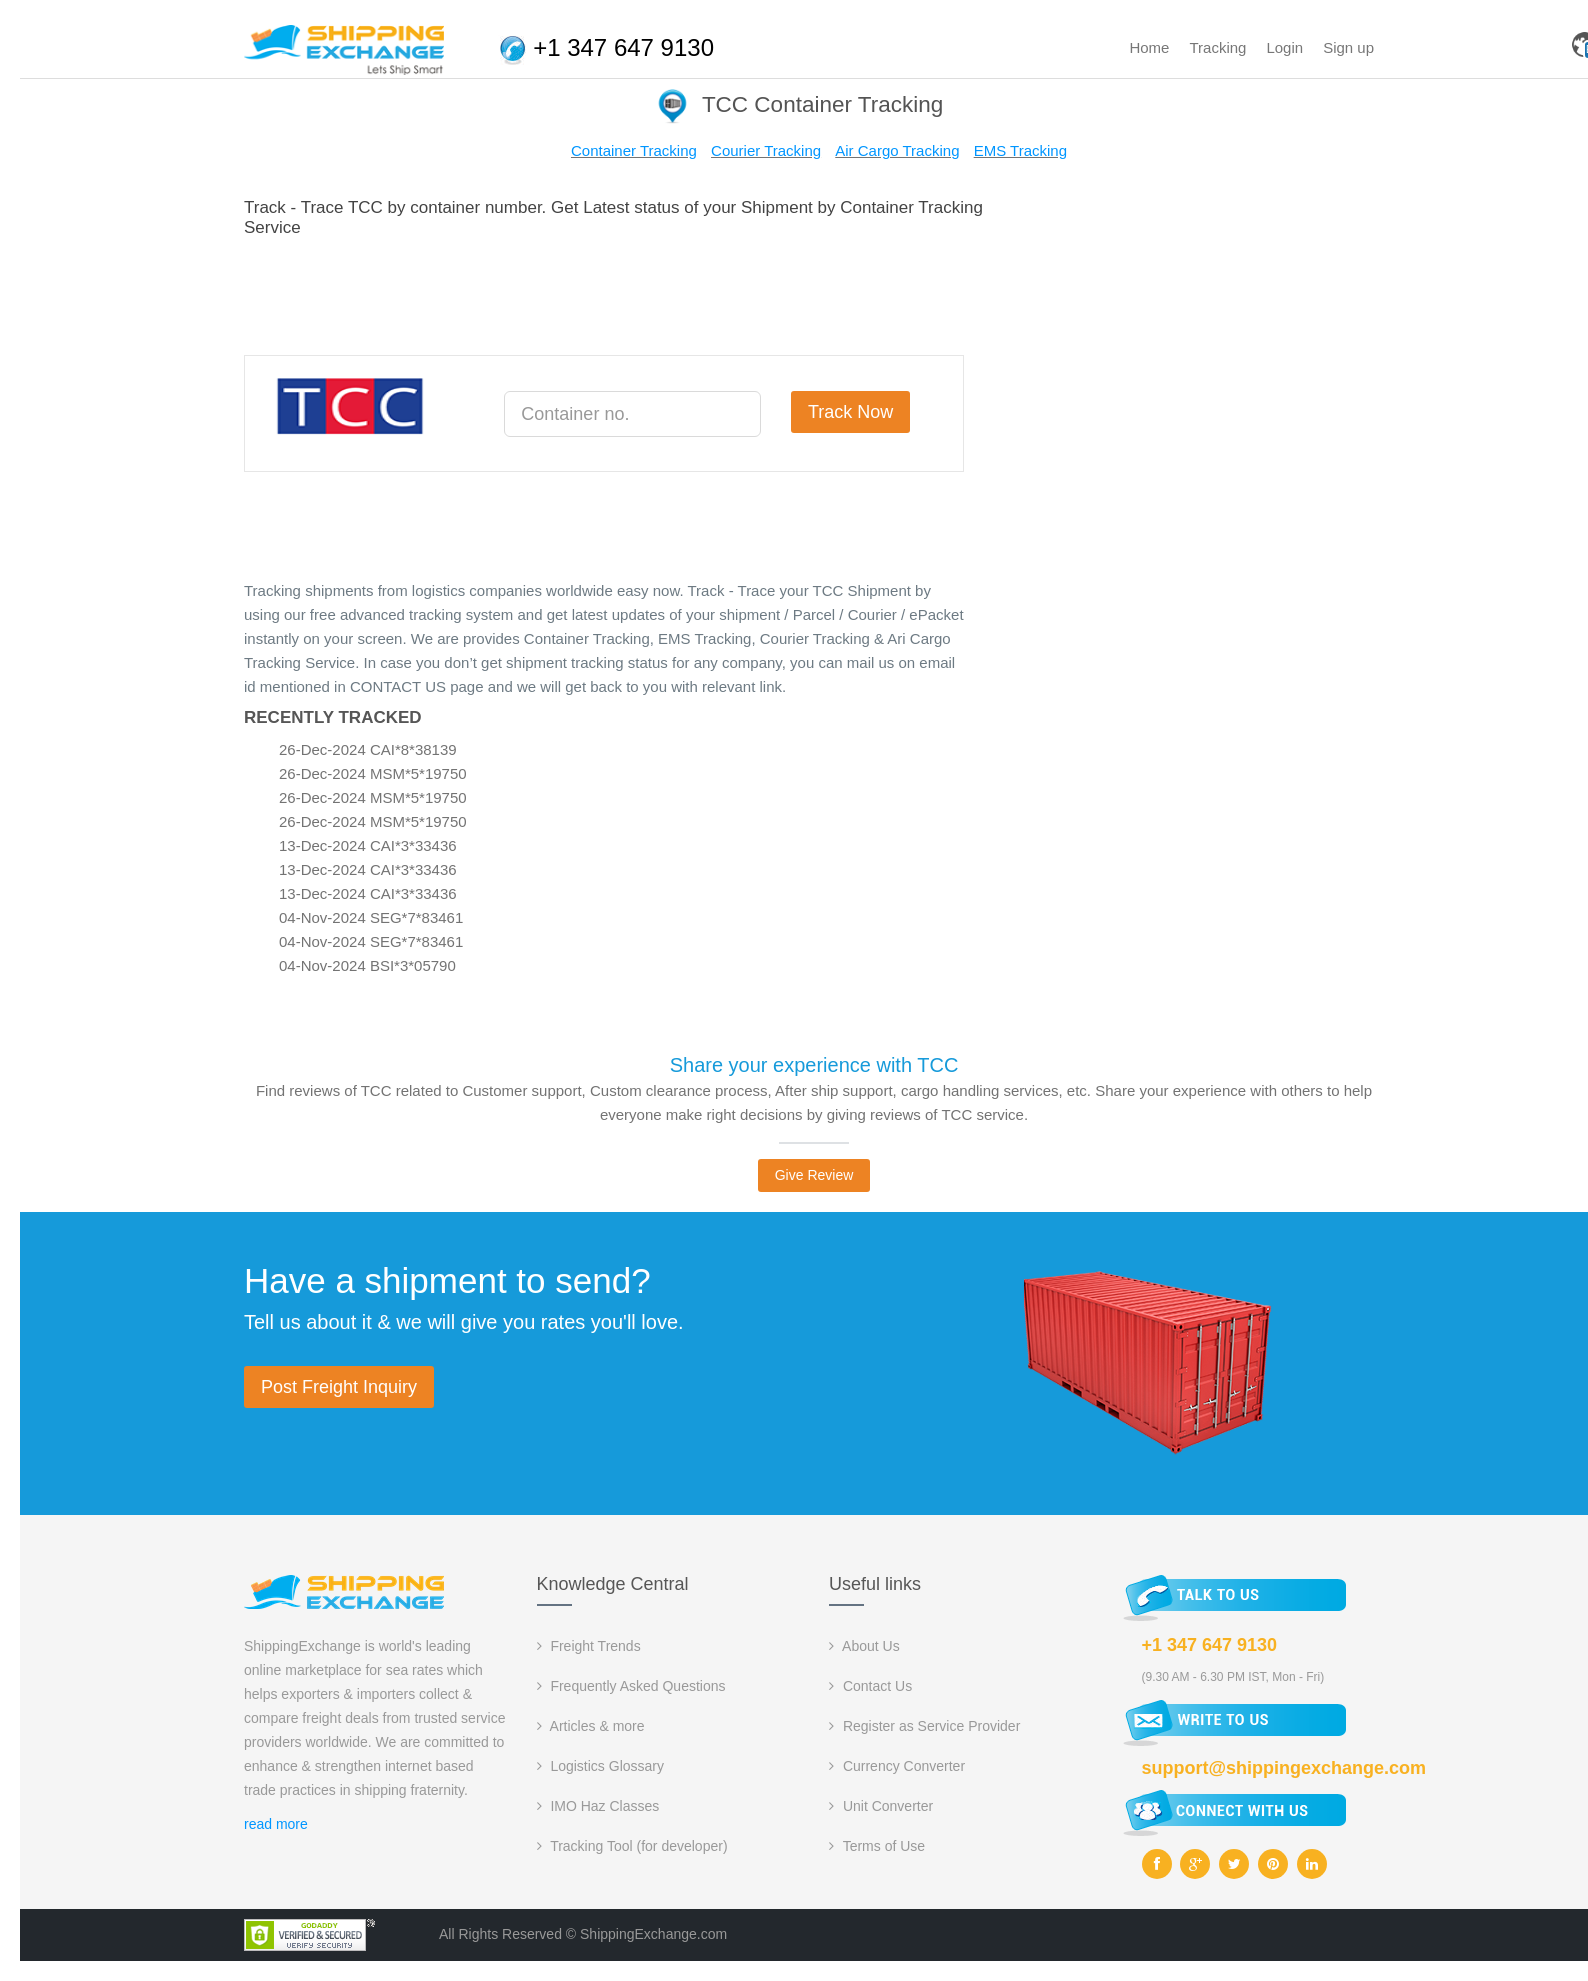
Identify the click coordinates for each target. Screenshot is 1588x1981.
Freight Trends (589, 1646)
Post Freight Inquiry (339, 1387)
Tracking (1217, 47)
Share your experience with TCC (814, 1065)
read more (276, 1824)
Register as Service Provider (924, 1726)
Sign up (1348, 47)
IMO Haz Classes (598, 1806)
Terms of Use (877, 1846)
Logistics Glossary (600, 1766)
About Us (864, 1646)
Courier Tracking (766, 150)
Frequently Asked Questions (631, 1686)
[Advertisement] (608, 293)
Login (1284, 47)
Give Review (814, 1175)
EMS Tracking (1020, 150)
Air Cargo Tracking (897, 150)
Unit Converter (881, 1806)
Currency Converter (897, 1766)
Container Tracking (634, 150)
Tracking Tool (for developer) (632, 1846)
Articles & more (591, 1726)
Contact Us (870, 1686)
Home (1149, 47)
